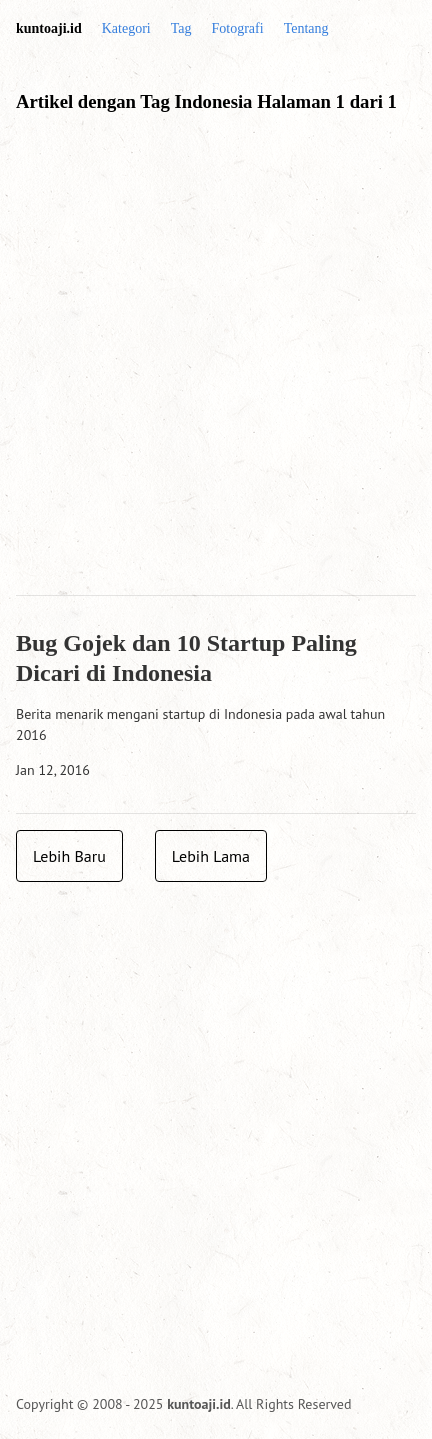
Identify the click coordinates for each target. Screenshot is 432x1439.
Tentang (306, 28)
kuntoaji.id (49, 28)
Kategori (126, 28)
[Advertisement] (216, 363)
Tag (181, 28)
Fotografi (238, 28)
